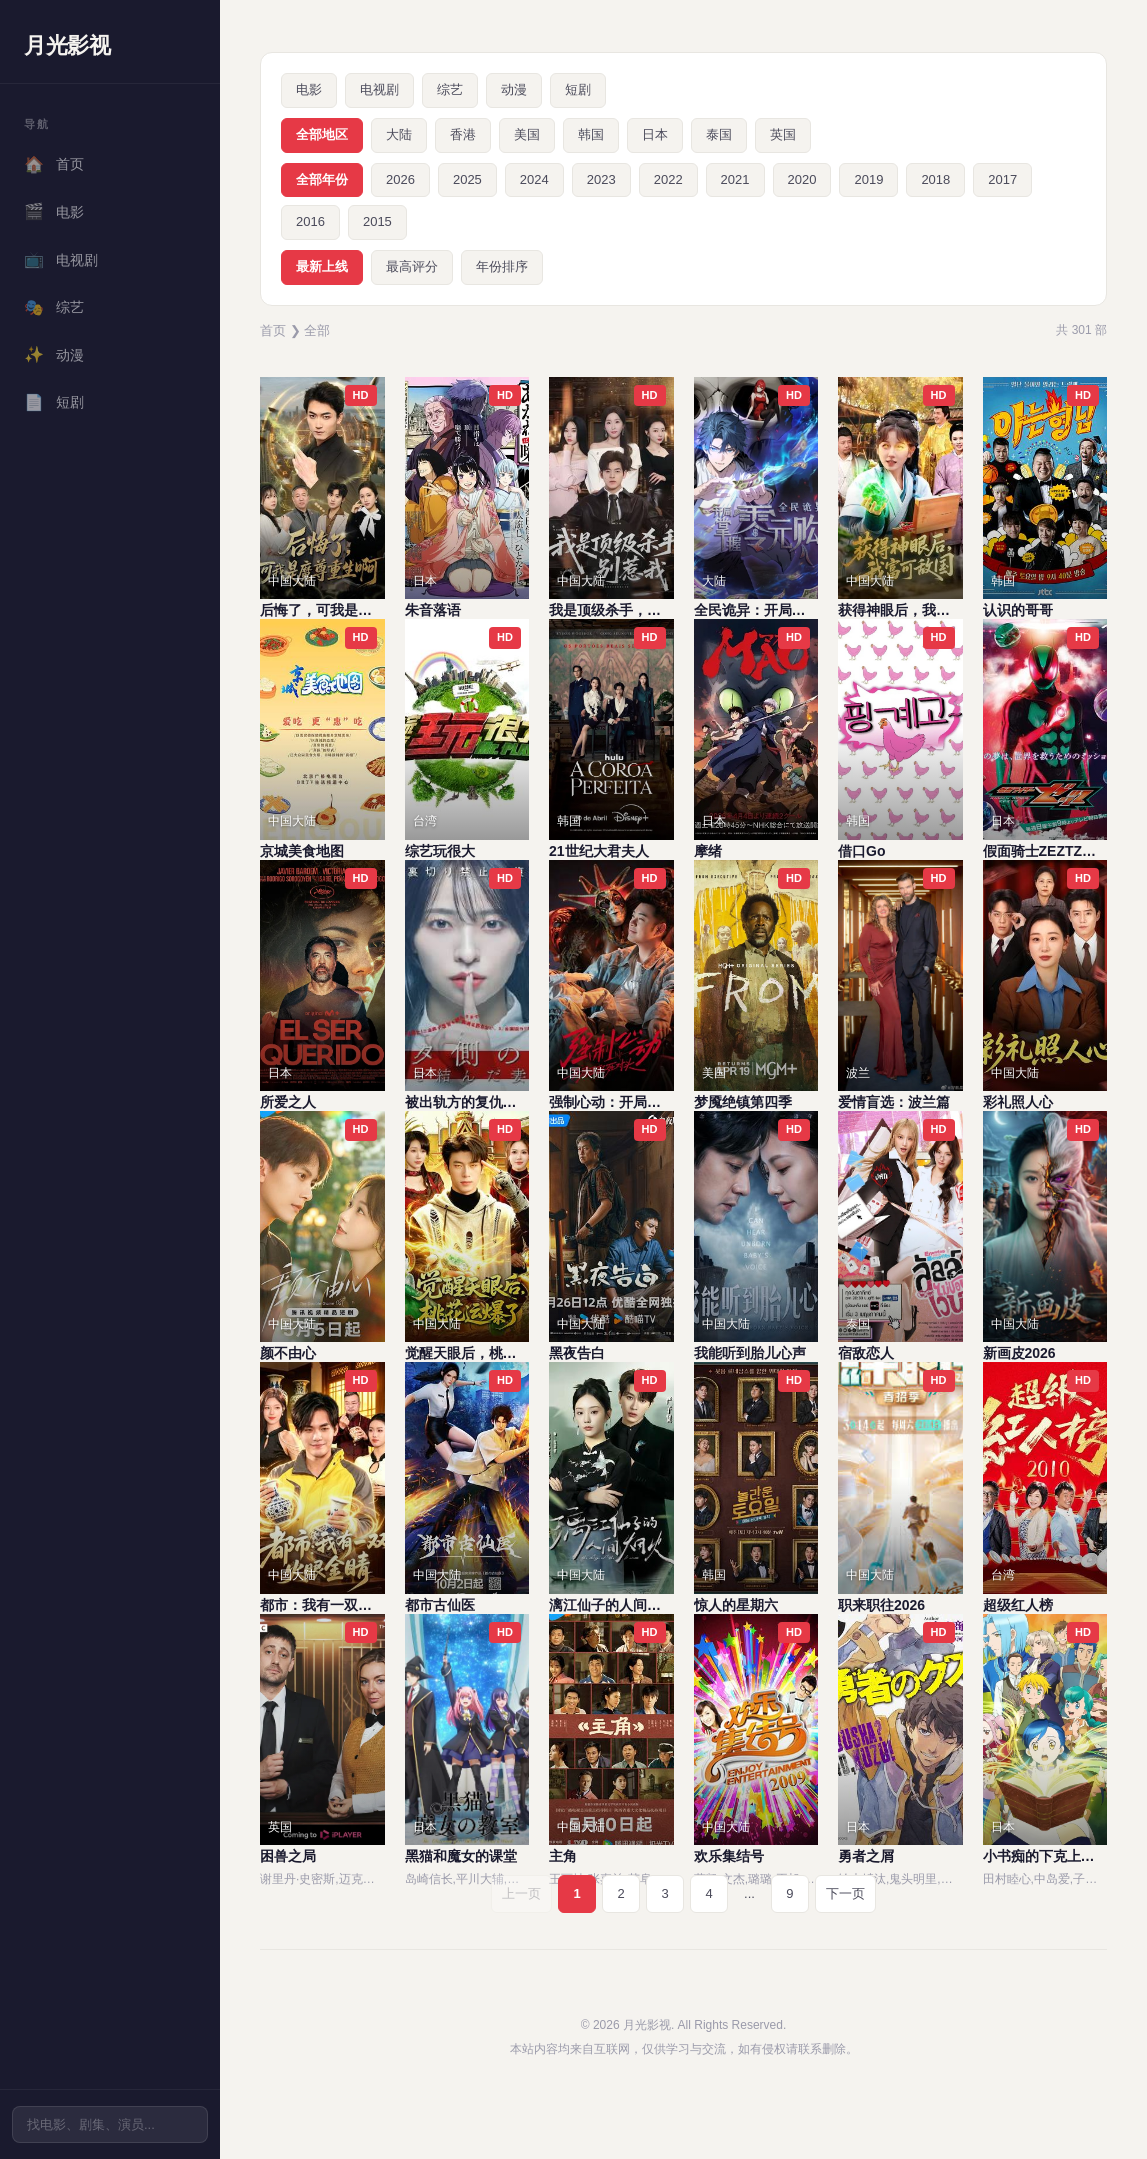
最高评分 (412, 266)
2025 (467, 179)
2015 (377, 221)
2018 (935, 179)
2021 (735, 179)
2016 (310, 221)
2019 (868, 179)
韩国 (591, 134)
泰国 (719, 134)
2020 (802, 179)
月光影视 (67, 45)
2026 (400, 179)
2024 (534, 179)
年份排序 (502, 266)
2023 (601, 179)
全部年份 (322, 179)
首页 (54, 165)
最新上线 (322, 266)
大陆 (399, 134)
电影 (54, 212)
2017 (1002, 179)
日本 (655, 134)
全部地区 (322, 134)
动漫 (54, 355)
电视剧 (61, 260)
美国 (527, 134)
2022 (668, 179)
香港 (463, 134)
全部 (317, 330)
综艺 (54, 308)
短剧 (54, 403)
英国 (783, 134)
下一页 (845, 1893)
